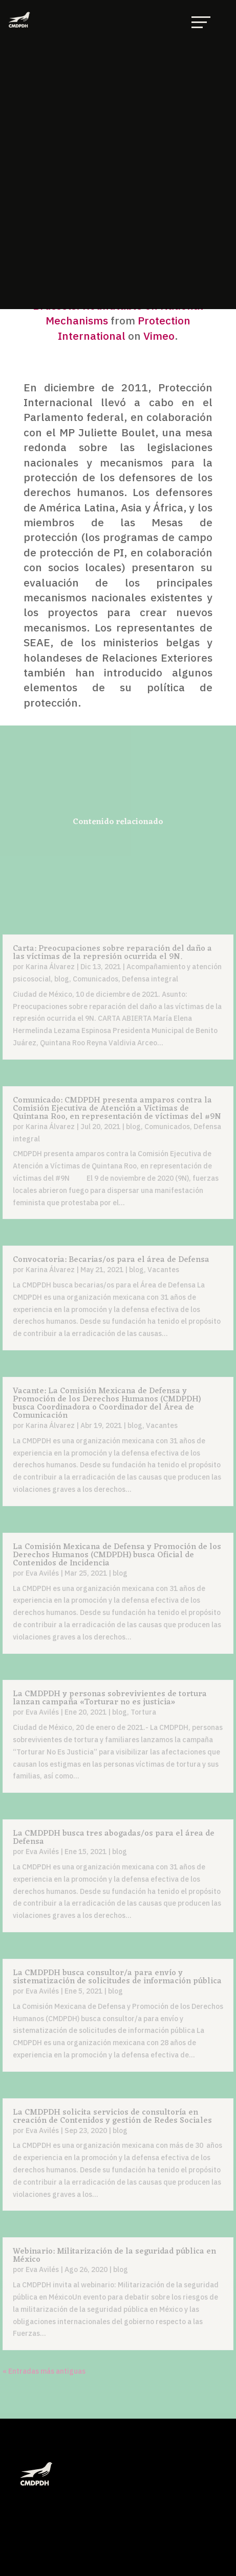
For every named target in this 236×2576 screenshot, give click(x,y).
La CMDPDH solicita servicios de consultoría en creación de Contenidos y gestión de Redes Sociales (112, 2116)
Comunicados (95, 978)
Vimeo (159, 336)
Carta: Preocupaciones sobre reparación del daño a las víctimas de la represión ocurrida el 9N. (112, 953)
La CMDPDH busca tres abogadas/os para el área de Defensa (113, 1837)
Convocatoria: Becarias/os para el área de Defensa (111, 1260)
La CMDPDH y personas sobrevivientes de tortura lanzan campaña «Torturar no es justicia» (110, 1698)
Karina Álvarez (50, 966)
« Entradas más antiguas (44, 2371)
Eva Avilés (42, 1573)
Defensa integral (150, 978)
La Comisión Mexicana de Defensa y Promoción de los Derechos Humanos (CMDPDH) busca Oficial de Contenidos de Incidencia (117, 1555)
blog (61, 978)
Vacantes (163, 1269)
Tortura (143, 1712)
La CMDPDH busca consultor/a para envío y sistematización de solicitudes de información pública (117, 1977)
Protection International (124, 327)
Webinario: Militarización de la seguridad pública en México (114, 2255)
